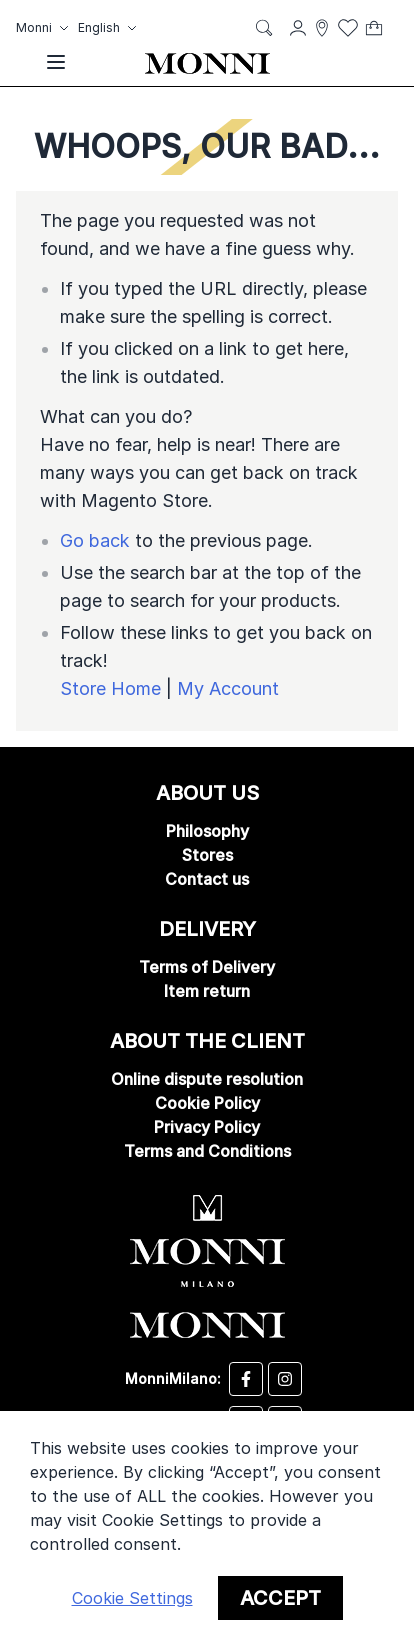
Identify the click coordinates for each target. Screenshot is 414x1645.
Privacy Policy (207, 1127)
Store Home (110, 688)
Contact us (207, 879)
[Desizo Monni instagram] (285, 1379)
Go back (95, 540)
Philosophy (207, 831)
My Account (228, 688)
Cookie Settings (132, 1598)
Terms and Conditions (207, 1151)
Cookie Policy (207, 1103)
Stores (207, 855)
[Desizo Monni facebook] (246, 1379)
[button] (45, 28)
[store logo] (207, 62)
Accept (280, 1598)
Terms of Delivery (207, 967)
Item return (207, 991)
